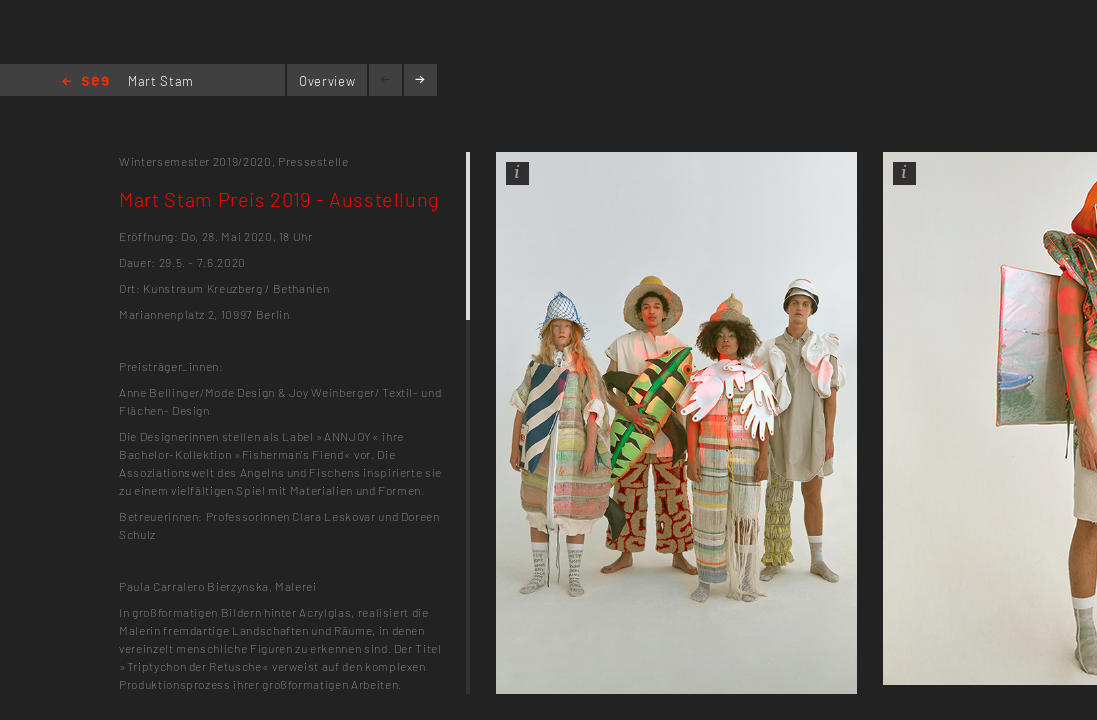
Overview (327, 81)
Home (85, 82)
